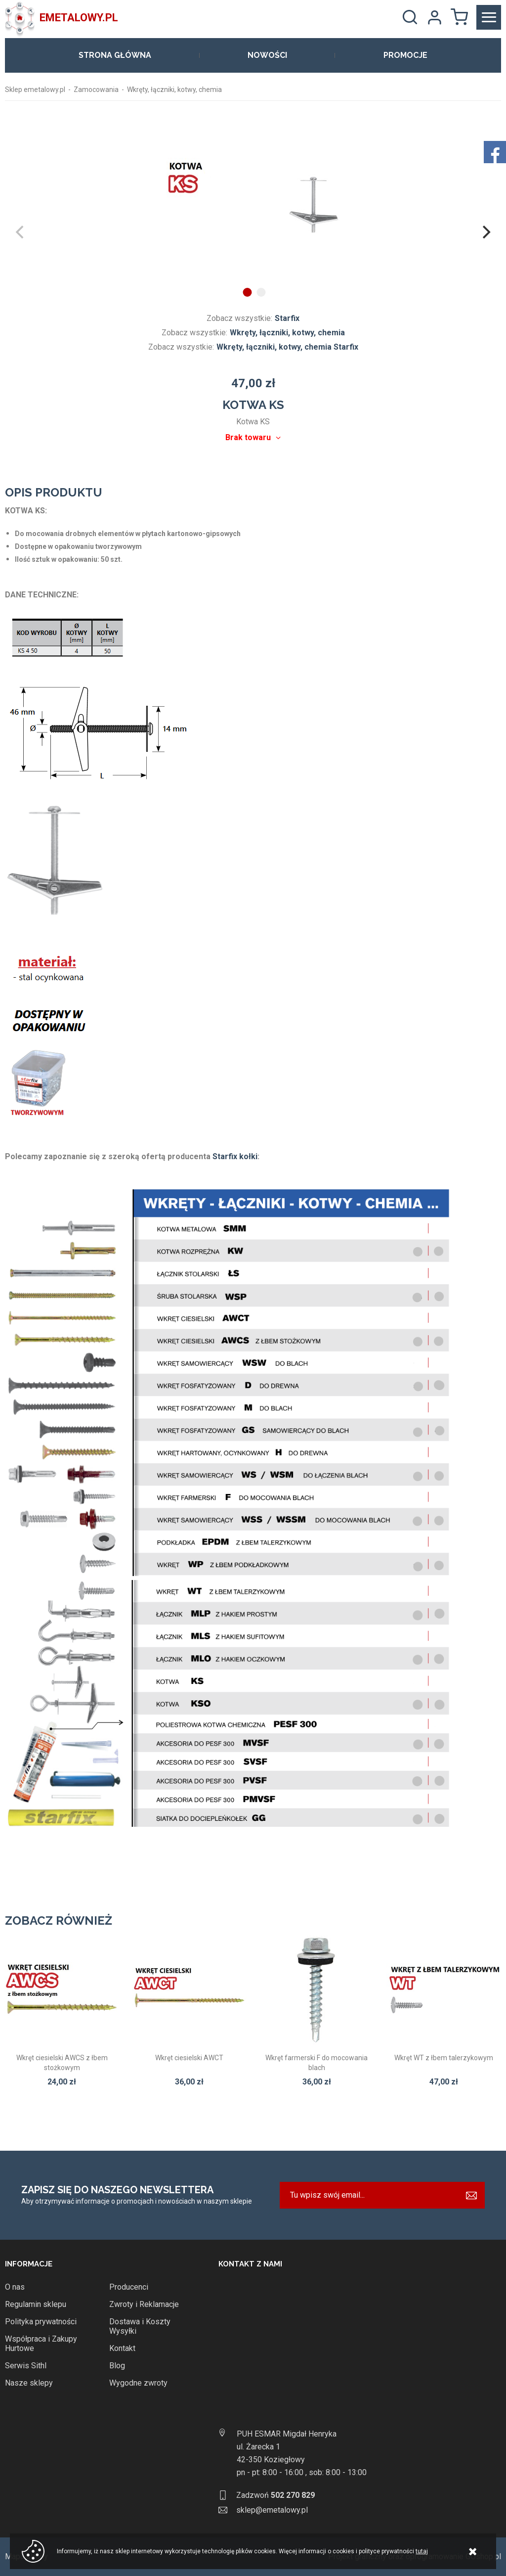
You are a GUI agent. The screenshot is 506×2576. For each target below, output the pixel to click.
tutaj (422, 2551)
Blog (117, 2365)
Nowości (267, 55)
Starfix (287, 318)
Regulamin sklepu (35, 2304)
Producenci (128, 2287)
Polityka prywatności (41, 2321)
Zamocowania (96, 89)
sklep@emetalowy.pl (272, 2510)
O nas (15, 2287)
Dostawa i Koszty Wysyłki (139, 2326)
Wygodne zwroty (138, 2383)
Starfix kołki (234, 1156)
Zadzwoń (275, 2495)
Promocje (405, 55)
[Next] (485, 232)
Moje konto (434, 17)
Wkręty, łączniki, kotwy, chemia (174, 89)
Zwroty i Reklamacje (144, 2304)
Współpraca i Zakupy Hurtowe (41, 2343)
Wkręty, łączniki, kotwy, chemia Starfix (287, 347)
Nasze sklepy (29, 2383)
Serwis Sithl (25, 2365)
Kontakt (122, 2348)
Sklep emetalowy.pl (35, 89)
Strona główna (115, 55)
